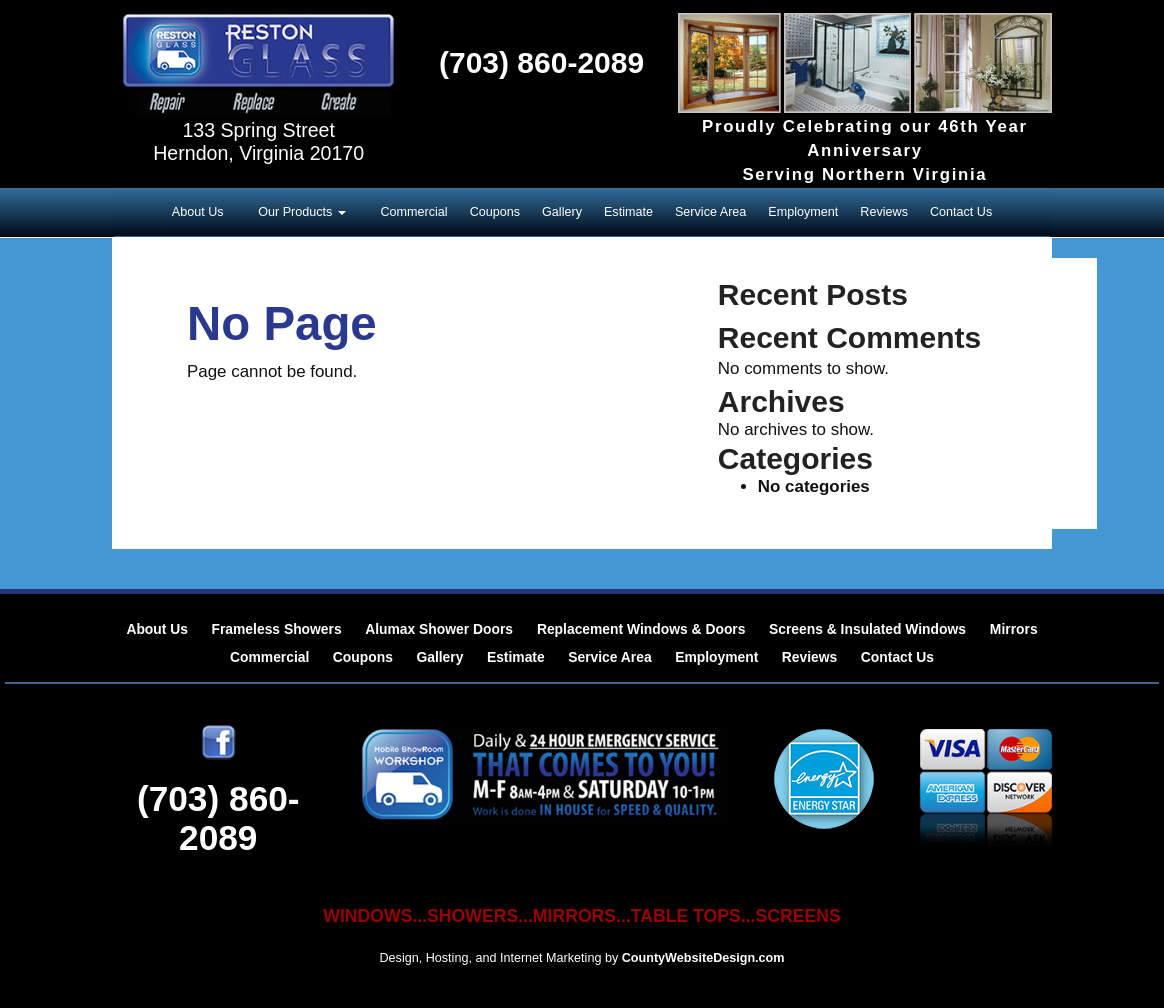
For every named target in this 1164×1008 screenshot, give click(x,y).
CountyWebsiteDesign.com (703, 958)
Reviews (884, 212)
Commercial (413, 212)
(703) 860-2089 (541, 62)
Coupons (495, 212)
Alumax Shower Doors (441, 629)
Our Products (302, 212)
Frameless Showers (276, 629)
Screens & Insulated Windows (869, 629)
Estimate (628, 212)
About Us (198, 212)
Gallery (562, 212)
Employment (803, 212)
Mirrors (1014, 629)
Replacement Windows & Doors (641, 629)
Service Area (710, 212)
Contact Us (961, 212)
